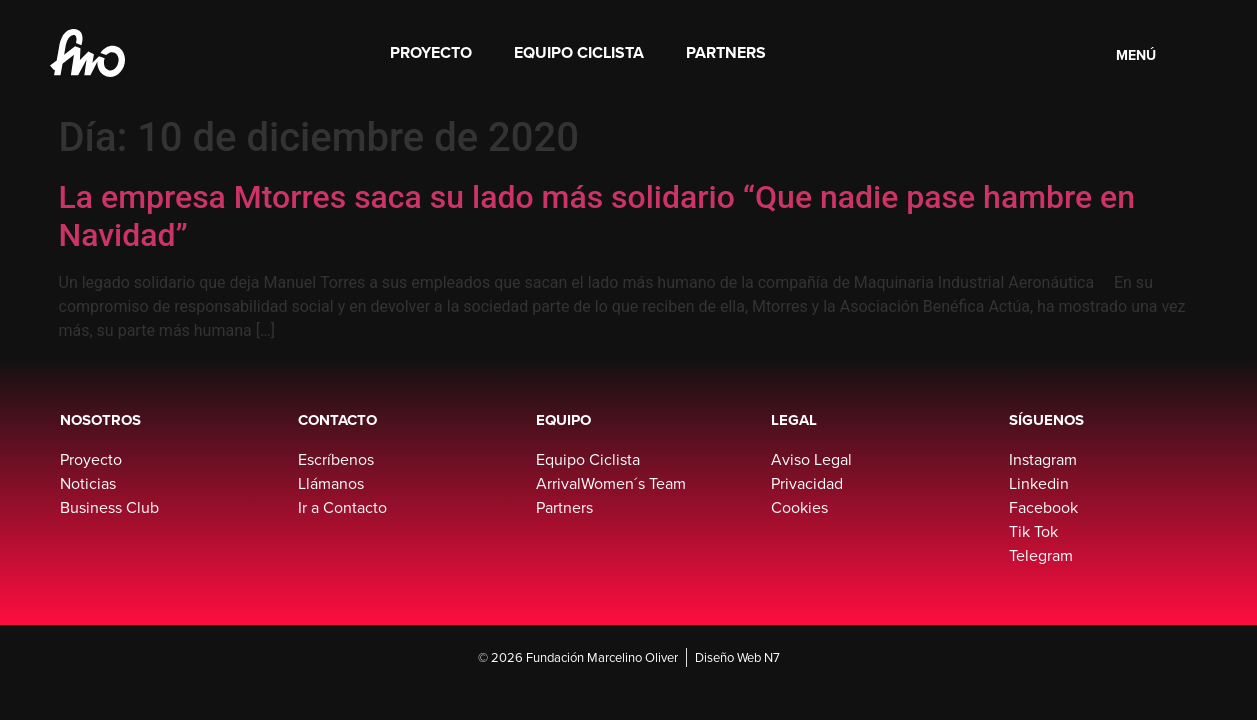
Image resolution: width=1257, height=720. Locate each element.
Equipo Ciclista (579, 52)
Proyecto (431, 52)
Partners (726, 52)
